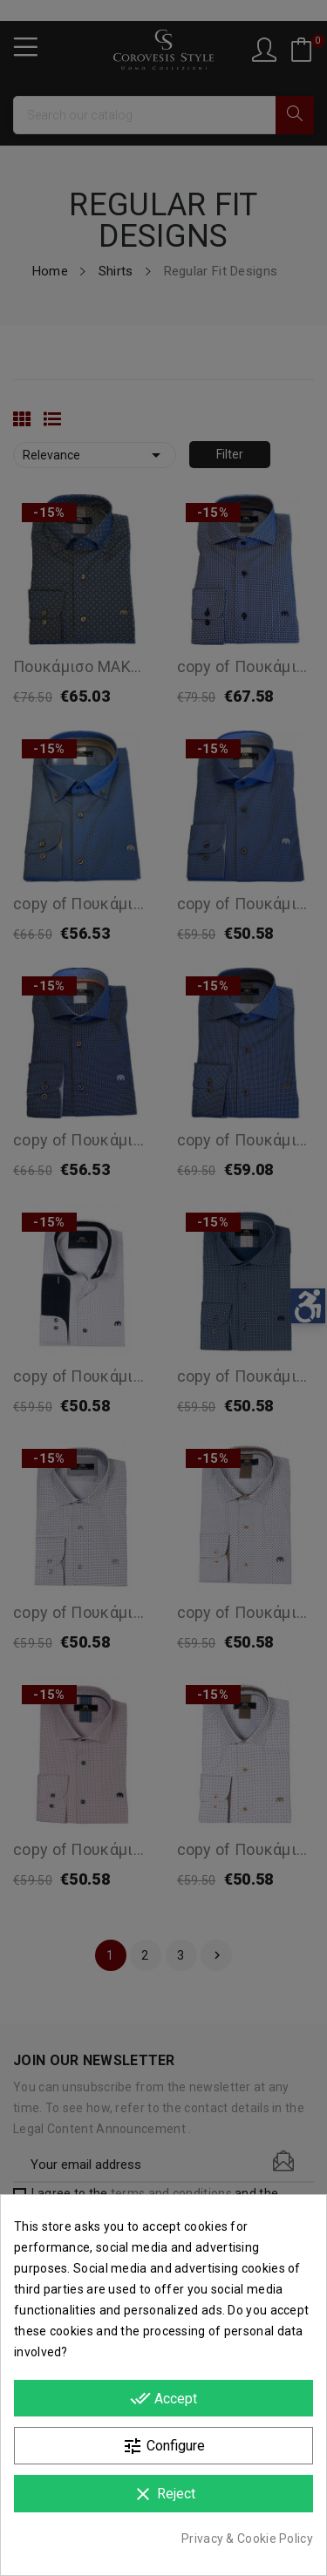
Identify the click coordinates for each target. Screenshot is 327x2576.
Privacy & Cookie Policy (247, 2538)
